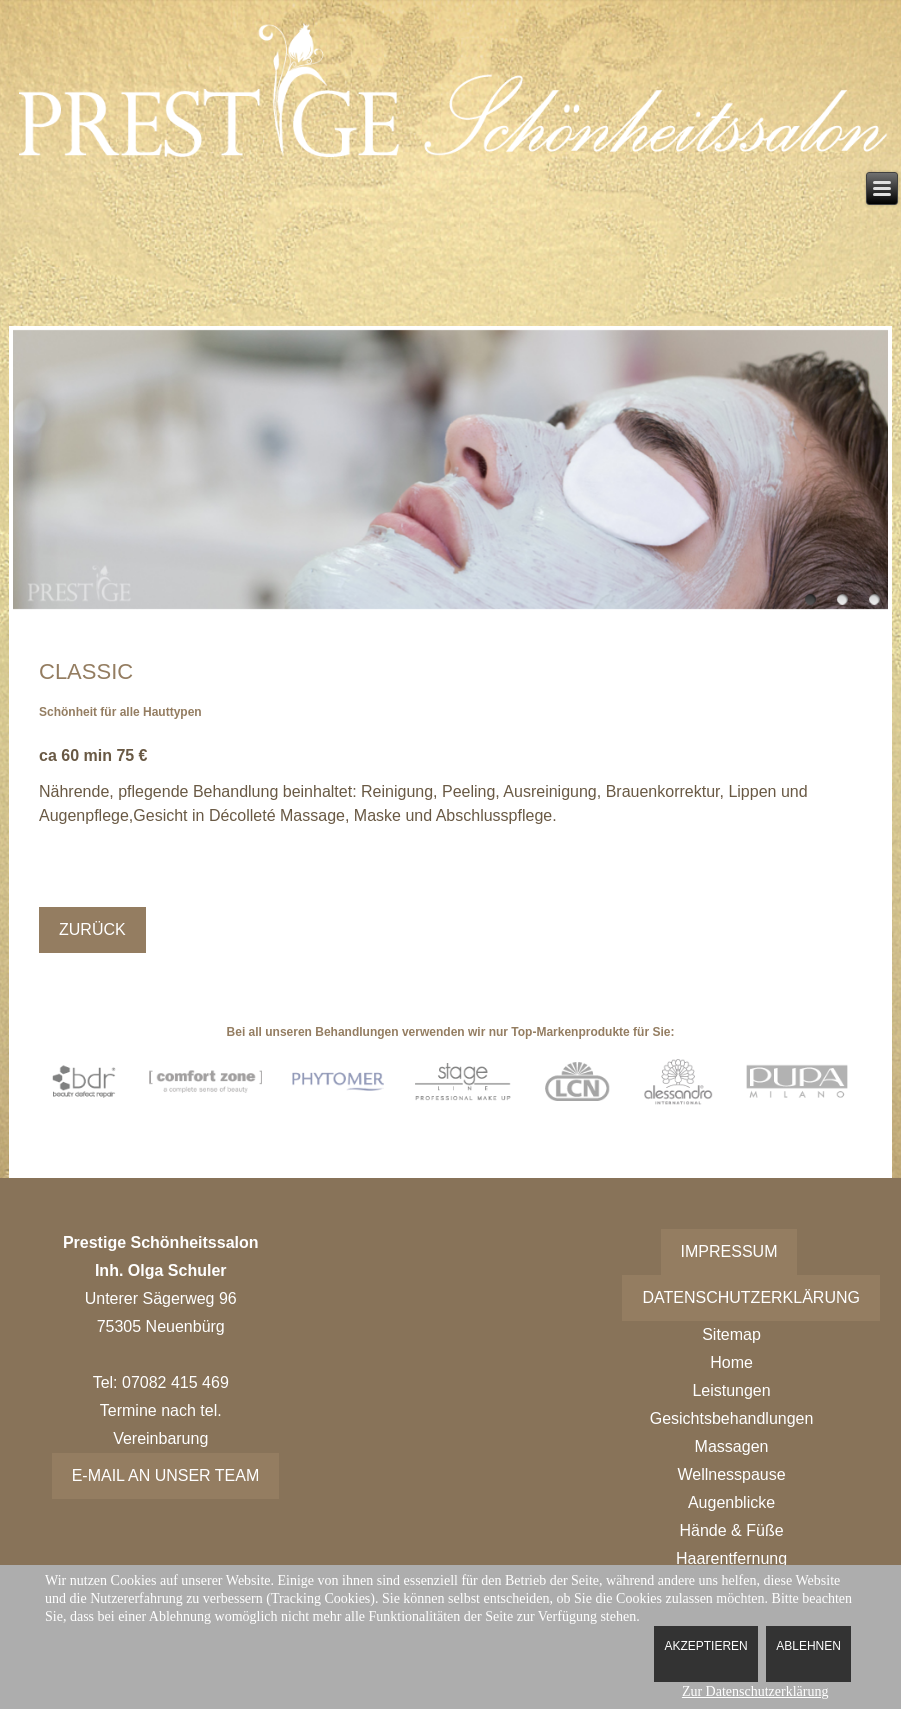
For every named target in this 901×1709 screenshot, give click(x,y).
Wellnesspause (731, 1474)
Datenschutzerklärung (751, 1297)
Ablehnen (808, 1646)
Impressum (729, 1251)
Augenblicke (731, 1502)
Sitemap (731, 1334)
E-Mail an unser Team (166, 1475)
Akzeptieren (705, 1646)
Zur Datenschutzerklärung (755, 1691)
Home (731, 1362)
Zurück (92, 929)
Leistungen (731, 1390)
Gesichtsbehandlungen (732, 1418)
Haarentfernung (731, 1558)
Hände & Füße (732, 1530)
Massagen (732, 1446)
